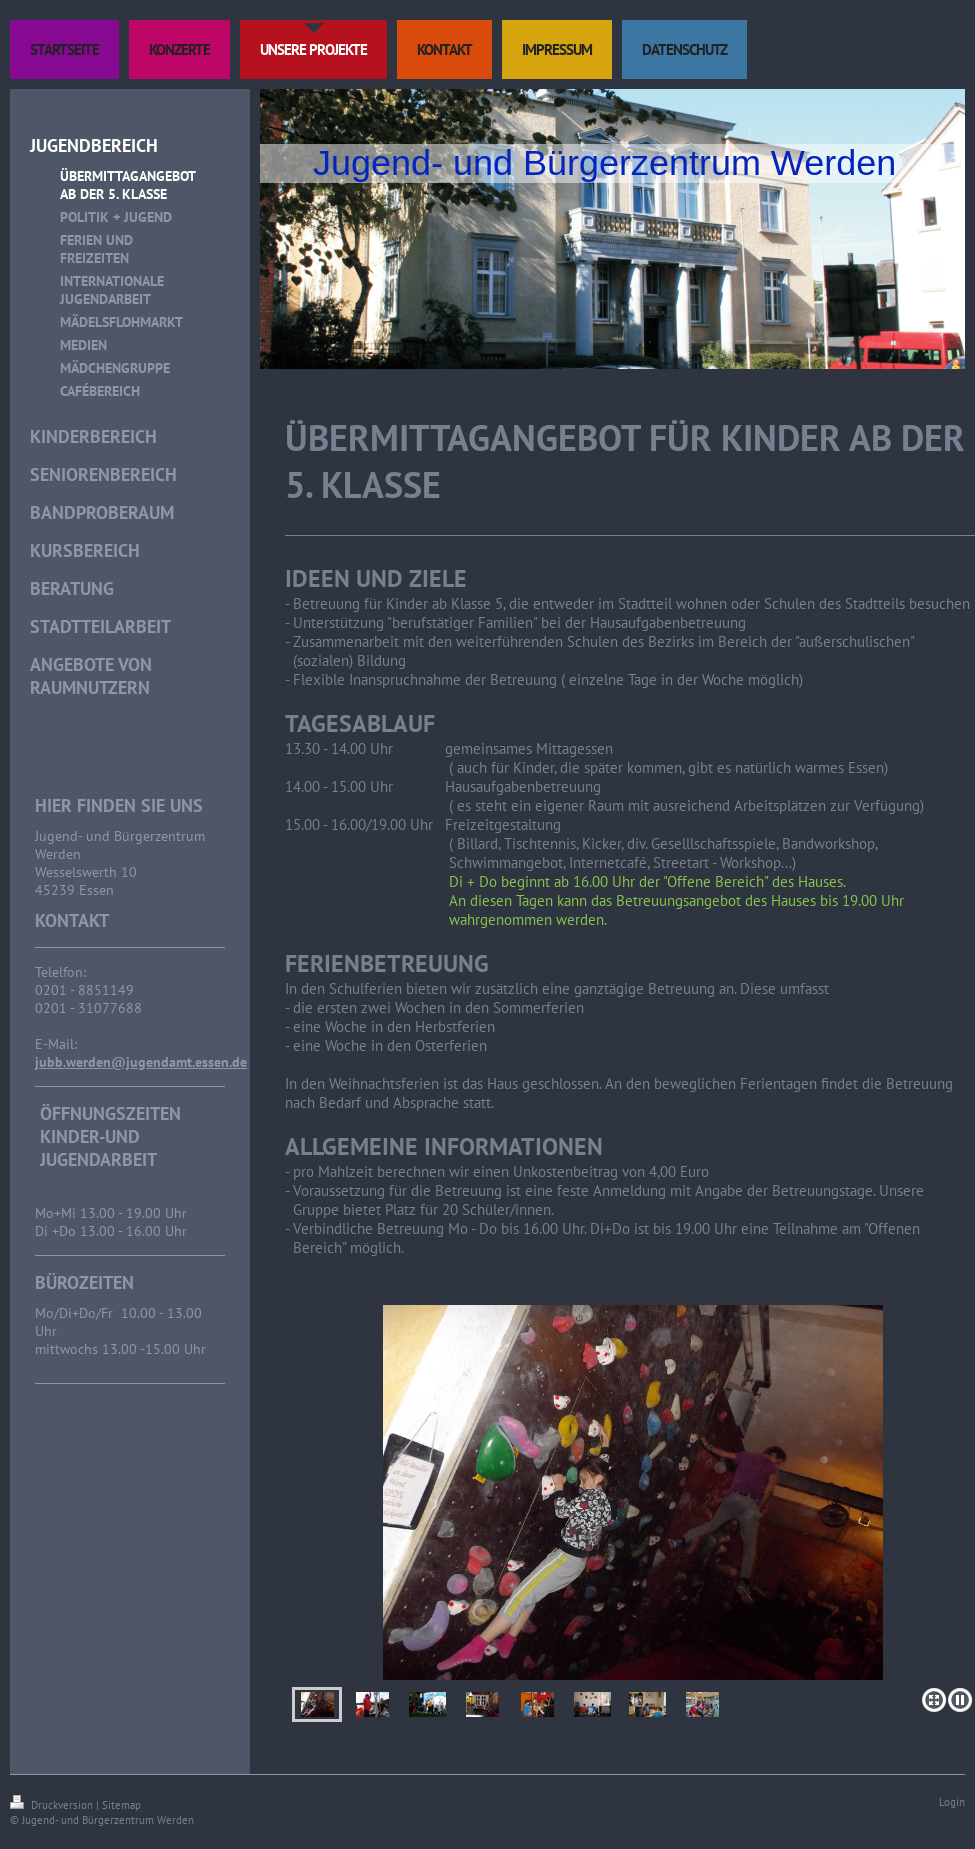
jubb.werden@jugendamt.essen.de (141, 1062)
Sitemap (121, 1805)
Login (952, 1802)
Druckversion (53, 1805)
